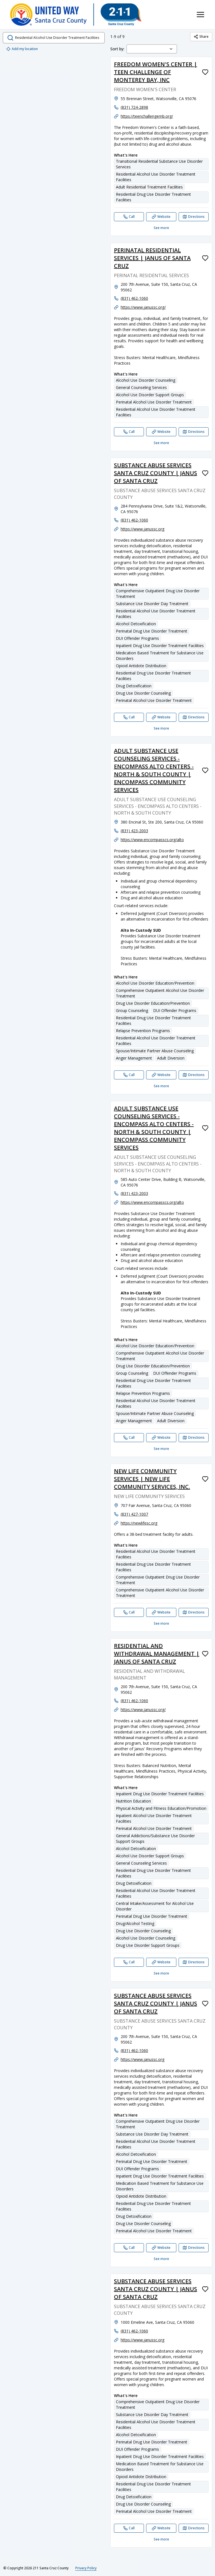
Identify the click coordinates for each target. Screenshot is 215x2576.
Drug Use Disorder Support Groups (147, 1945)
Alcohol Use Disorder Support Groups (150, 394)
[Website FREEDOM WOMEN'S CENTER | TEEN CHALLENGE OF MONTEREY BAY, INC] (161, 216)
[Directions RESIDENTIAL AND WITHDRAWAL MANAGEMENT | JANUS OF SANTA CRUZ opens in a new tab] (194, 1962)
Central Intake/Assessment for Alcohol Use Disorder (155, 1906)
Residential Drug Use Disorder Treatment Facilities (153, 197)
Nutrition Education (133, 1801)
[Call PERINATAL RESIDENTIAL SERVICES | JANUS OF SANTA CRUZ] (129, 431)
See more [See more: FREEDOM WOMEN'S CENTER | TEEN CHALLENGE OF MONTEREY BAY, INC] (161, 227)
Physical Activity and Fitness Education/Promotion (161, 1808)
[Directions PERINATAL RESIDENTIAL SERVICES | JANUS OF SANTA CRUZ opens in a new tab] (194, 431)
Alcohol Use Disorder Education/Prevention (155, 983)
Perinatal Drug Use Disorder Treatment (151, 631)
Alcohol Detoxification (136, 623)
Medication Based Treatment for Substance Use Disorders (160, 655)
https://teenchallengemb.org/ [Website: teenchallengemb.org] (147, 116)
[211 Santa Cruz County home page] (76, 14)
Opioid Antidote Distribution (141, 665)
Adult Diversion (170, 1058)
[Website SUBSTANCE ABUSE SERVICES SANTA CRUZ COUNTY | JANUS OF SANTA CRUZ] (161, 717)
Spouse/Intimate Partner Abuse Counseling (155, 1050)
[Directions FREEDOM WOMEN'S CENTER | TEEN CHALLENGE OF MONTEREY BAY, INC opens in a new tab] (194, 216)
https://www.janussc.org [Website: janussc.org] (142, 529)
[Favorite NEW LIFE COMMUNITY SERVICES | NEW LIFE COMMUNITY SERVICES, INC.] (205, 1479)
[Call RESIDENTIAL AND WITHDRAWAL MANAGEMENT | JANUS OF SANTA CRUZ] (129, 1962)
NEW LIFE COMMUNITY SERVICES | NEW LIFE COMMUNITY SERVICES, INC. (152, 1478)
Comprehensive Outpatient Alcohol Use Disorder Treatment (160, 993)
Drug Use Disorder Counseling (143, 693)
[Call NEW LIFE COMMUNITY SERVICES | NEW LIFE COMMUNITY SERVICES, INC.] (129, 1612)
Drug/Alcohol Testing (135, 1923)
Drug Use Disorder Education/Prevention (153, 1003)
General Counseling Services (141, 387)
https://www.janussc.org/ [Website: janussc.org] (143, 307)
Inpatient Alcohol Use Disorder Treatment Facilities (154, 1818)
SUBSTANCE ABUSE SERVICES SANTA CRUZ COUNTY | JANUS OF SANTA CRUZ (155, 473)
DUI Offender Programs (137, 638)
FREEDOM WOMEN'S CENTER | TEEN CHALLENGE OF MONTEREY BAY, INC (155, 72)
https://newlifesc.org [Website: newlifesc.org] (139, 1523)
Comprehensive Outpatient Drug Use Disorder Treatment (158, 593)
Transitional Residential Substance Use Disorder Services (159, 164)
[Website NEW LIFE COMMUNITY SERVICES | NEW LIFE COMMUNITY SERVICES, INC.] (161, 1612)
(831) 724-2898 (134, 107)
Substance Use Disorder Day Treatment (152, 603)
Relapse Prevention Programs (143, 1030)
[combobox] (152, 48)
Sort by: (117, 48)
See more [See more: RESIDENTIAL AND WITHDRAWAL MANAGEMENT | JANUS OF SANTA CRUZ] (161, 1973)
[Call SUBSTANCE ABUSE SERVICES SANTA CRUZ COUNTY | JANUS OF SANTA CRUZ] (129, 717)
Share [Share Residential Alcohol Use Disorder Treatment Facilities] (201, 36)
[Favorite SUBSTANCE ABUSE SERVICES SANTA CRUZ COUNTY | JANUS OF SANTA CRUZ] (205, 473)
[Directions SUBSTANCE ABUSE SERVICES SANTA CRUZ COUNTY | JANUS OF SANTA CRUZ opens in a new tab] (194, 717)
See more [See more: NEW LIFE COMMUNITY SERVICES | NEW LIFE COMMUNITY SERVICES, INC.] (161, 1623)
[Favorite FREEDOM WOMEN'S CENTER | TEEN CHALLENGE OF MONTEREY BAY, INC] (205, 72)
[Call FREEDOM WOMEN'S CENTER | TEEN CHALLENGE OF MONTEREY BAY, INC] (129, 216)
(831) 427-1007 (134, 1514)
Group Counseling (132, 1010)
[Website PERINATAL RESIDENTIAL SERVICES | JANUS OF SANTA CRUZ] (161, 431)
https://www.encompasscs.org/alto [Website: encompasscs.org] (152, 839)
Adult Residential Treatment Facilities (149, 187)
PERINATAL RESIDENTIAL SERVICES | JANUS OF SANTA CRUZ (152, 258)
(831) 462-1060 (134, 298)
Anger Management (134, 1058)
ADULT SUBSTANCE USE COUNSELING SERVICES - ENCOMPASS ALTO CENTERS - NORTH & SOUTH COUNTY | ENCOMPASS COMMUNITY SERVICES (154, 770)
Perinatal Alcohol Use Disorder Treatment (154, 402)
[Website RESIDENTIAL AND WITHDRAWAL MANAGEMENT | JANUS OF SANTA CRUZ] (161, 1962)
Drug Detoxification (133, 685)
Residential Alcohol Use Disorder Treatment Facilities (155, 176)
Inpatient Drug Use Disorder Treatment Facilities (160, 645)
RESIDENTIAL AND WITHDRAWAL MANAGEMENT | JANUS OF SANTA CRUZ (156, 1653)
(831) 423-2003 (134, 830)
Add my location (22, 48)
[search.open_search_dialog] (54, 37)
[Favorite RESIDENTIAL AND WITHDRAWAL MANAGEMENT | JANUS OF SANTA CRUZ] (205, 1653)
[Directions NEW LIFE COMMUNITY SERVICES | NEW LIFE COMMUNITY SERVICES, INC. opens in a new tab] (194, 1612)
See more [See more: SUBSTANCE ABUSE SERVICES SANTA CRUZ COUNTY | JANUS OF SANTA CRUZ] (161, 728)
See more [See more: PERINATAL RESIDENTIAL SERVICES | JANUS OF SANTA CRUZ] (161, 442)
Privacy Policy (86, 2568)
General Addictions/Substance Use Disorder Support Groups (155, 1838)
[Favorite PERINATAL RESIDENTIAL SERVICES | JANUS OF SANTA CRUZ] (205, 258)
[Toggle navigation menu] (200, 14)
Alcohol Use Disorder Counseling (145, 380)
